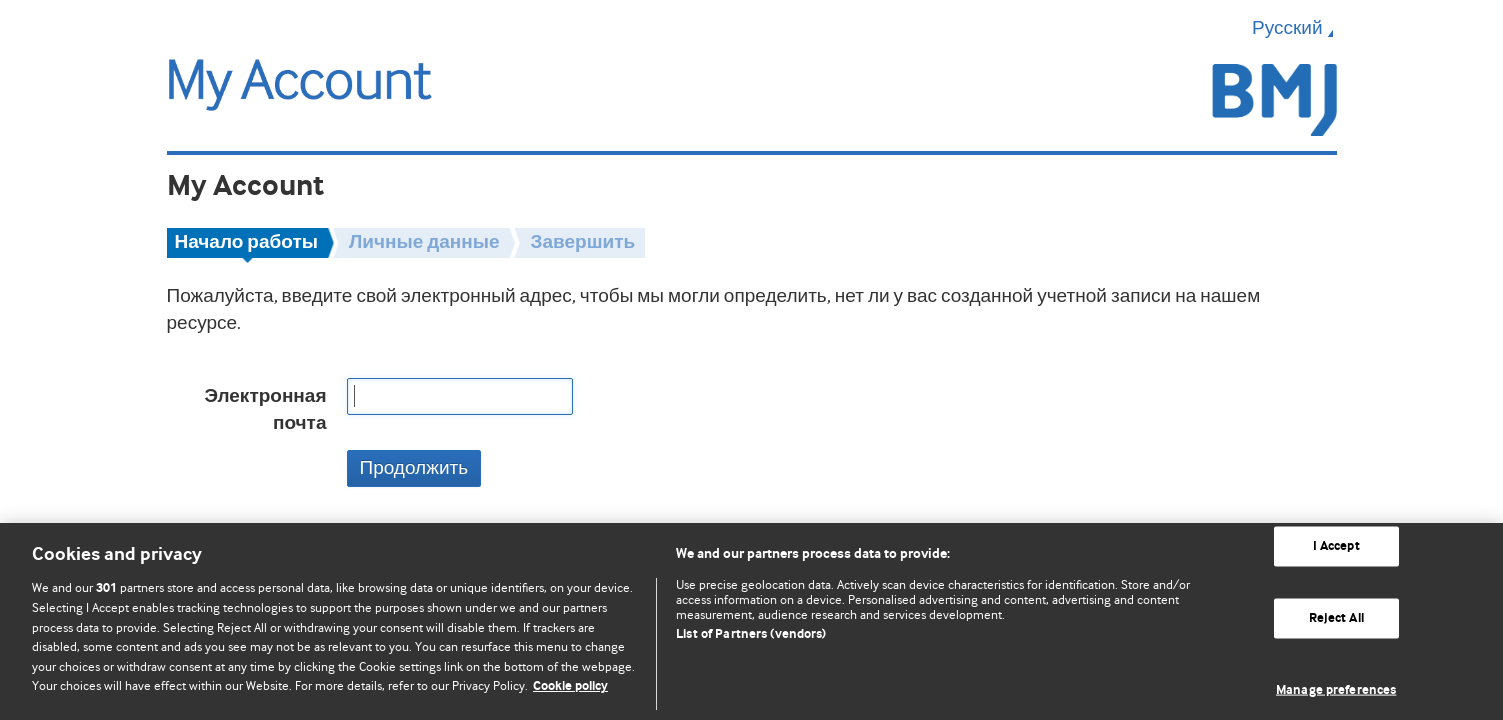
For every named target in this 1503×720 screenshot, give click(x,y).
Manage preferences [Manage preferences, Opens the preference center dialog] (1336, 689)
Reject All (1336, 618)
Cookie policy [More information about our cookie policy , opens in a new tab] (570, 686)
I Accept (1336, 546)
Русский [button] (1294, 28)
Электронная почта (265, 410)
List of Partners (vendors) (751, 634)
